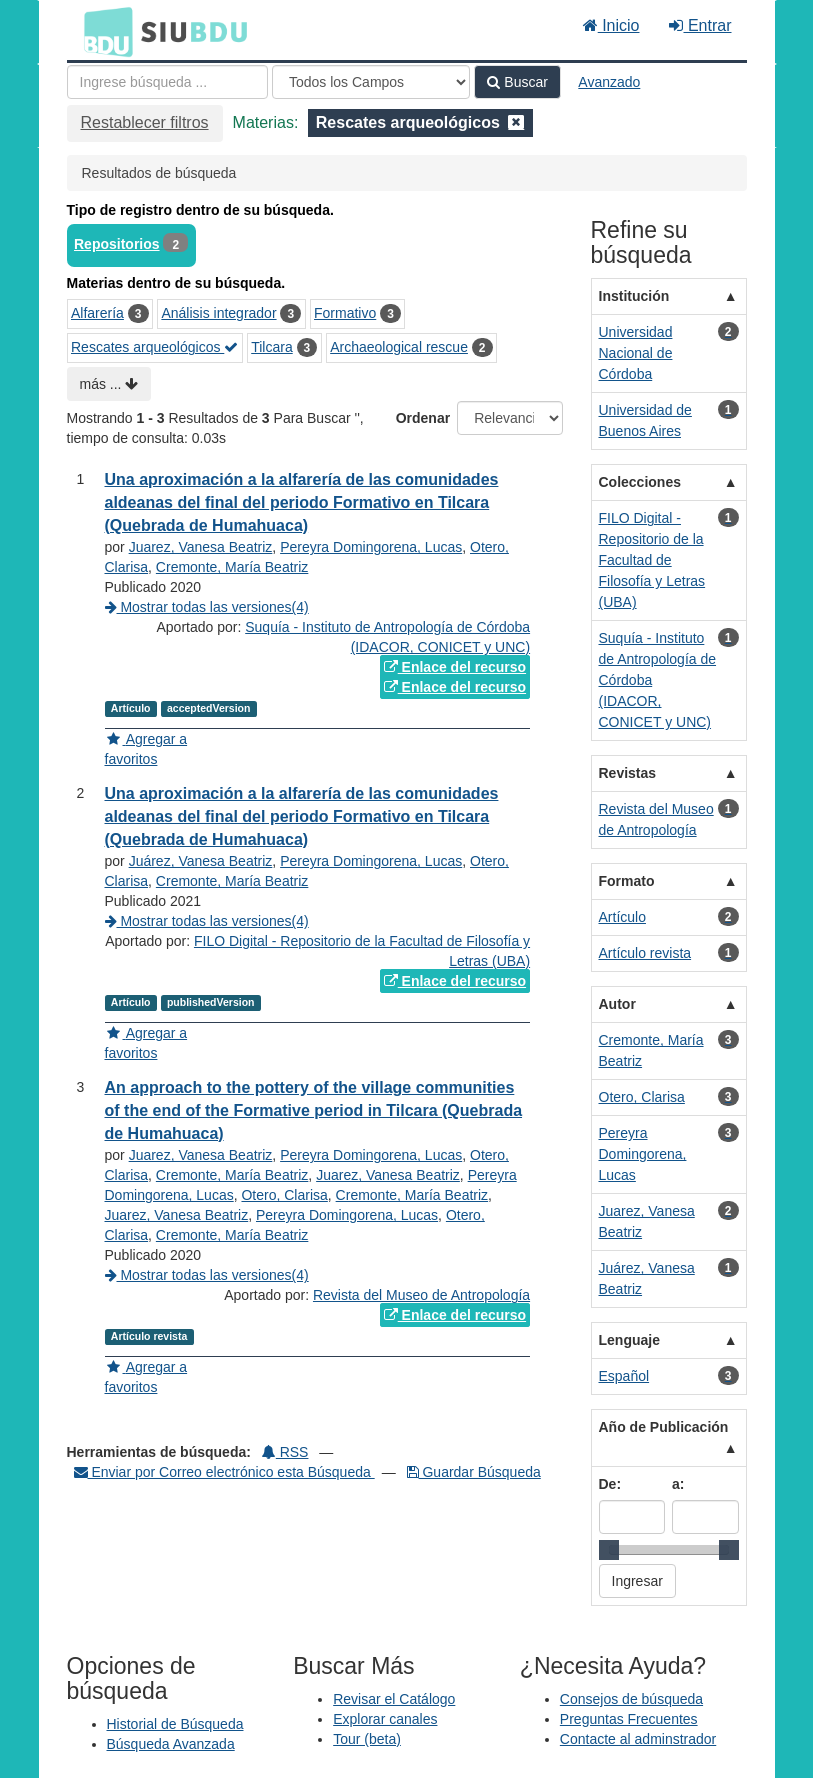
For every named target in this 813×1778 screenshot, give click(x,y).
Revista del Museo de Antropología (421, 1295)
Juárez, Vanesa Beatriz (201, 861)
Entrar (700, 25)
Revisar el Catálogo (394, 1699)
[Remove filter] (516, 122)
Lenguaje (629, 1340)
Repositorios (117, 244)
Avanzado (609, 82)
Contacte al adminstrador (638, 1739)
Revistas (628, 773)
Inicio (611, 25)
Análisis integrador (218, 313)
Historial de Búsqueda (175, 1724)
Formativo (345, 313)
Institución (634, 296)
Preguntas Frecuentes (629, 1719)
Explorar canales (385, 1719)
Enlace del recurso (455, 667)
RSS (285, 1452)
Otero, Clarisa (284, 1195)
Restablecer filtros (145, 122)
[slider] (609, 1550)
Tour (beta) (367, 1739)
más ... (109, 384)
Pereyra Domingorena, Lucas (371, 547)
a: (678, 1484)
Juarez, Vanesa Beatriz (201, 547)
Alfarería (97, 313)
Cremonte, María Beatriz (232, 567)
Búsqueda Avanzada (171, 1744)
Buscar (517, 82)
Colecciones (640, 482)
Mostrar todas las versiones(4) (207, 607)
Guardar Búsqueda (474, 1472)
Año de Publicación (664, 1427)
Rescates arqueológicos (154, 347)
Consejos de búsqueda (631, 1699)
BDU (103, 31)
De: (610, 1484)
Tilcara (272, 347)
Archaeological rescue (399, 347)
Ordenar (423, 418)
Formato (627, 881)
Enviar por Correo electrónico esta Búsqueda (224, 1472)
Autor (617, 1004)
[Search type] (371, 82)
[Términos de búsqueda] (167, 82)
